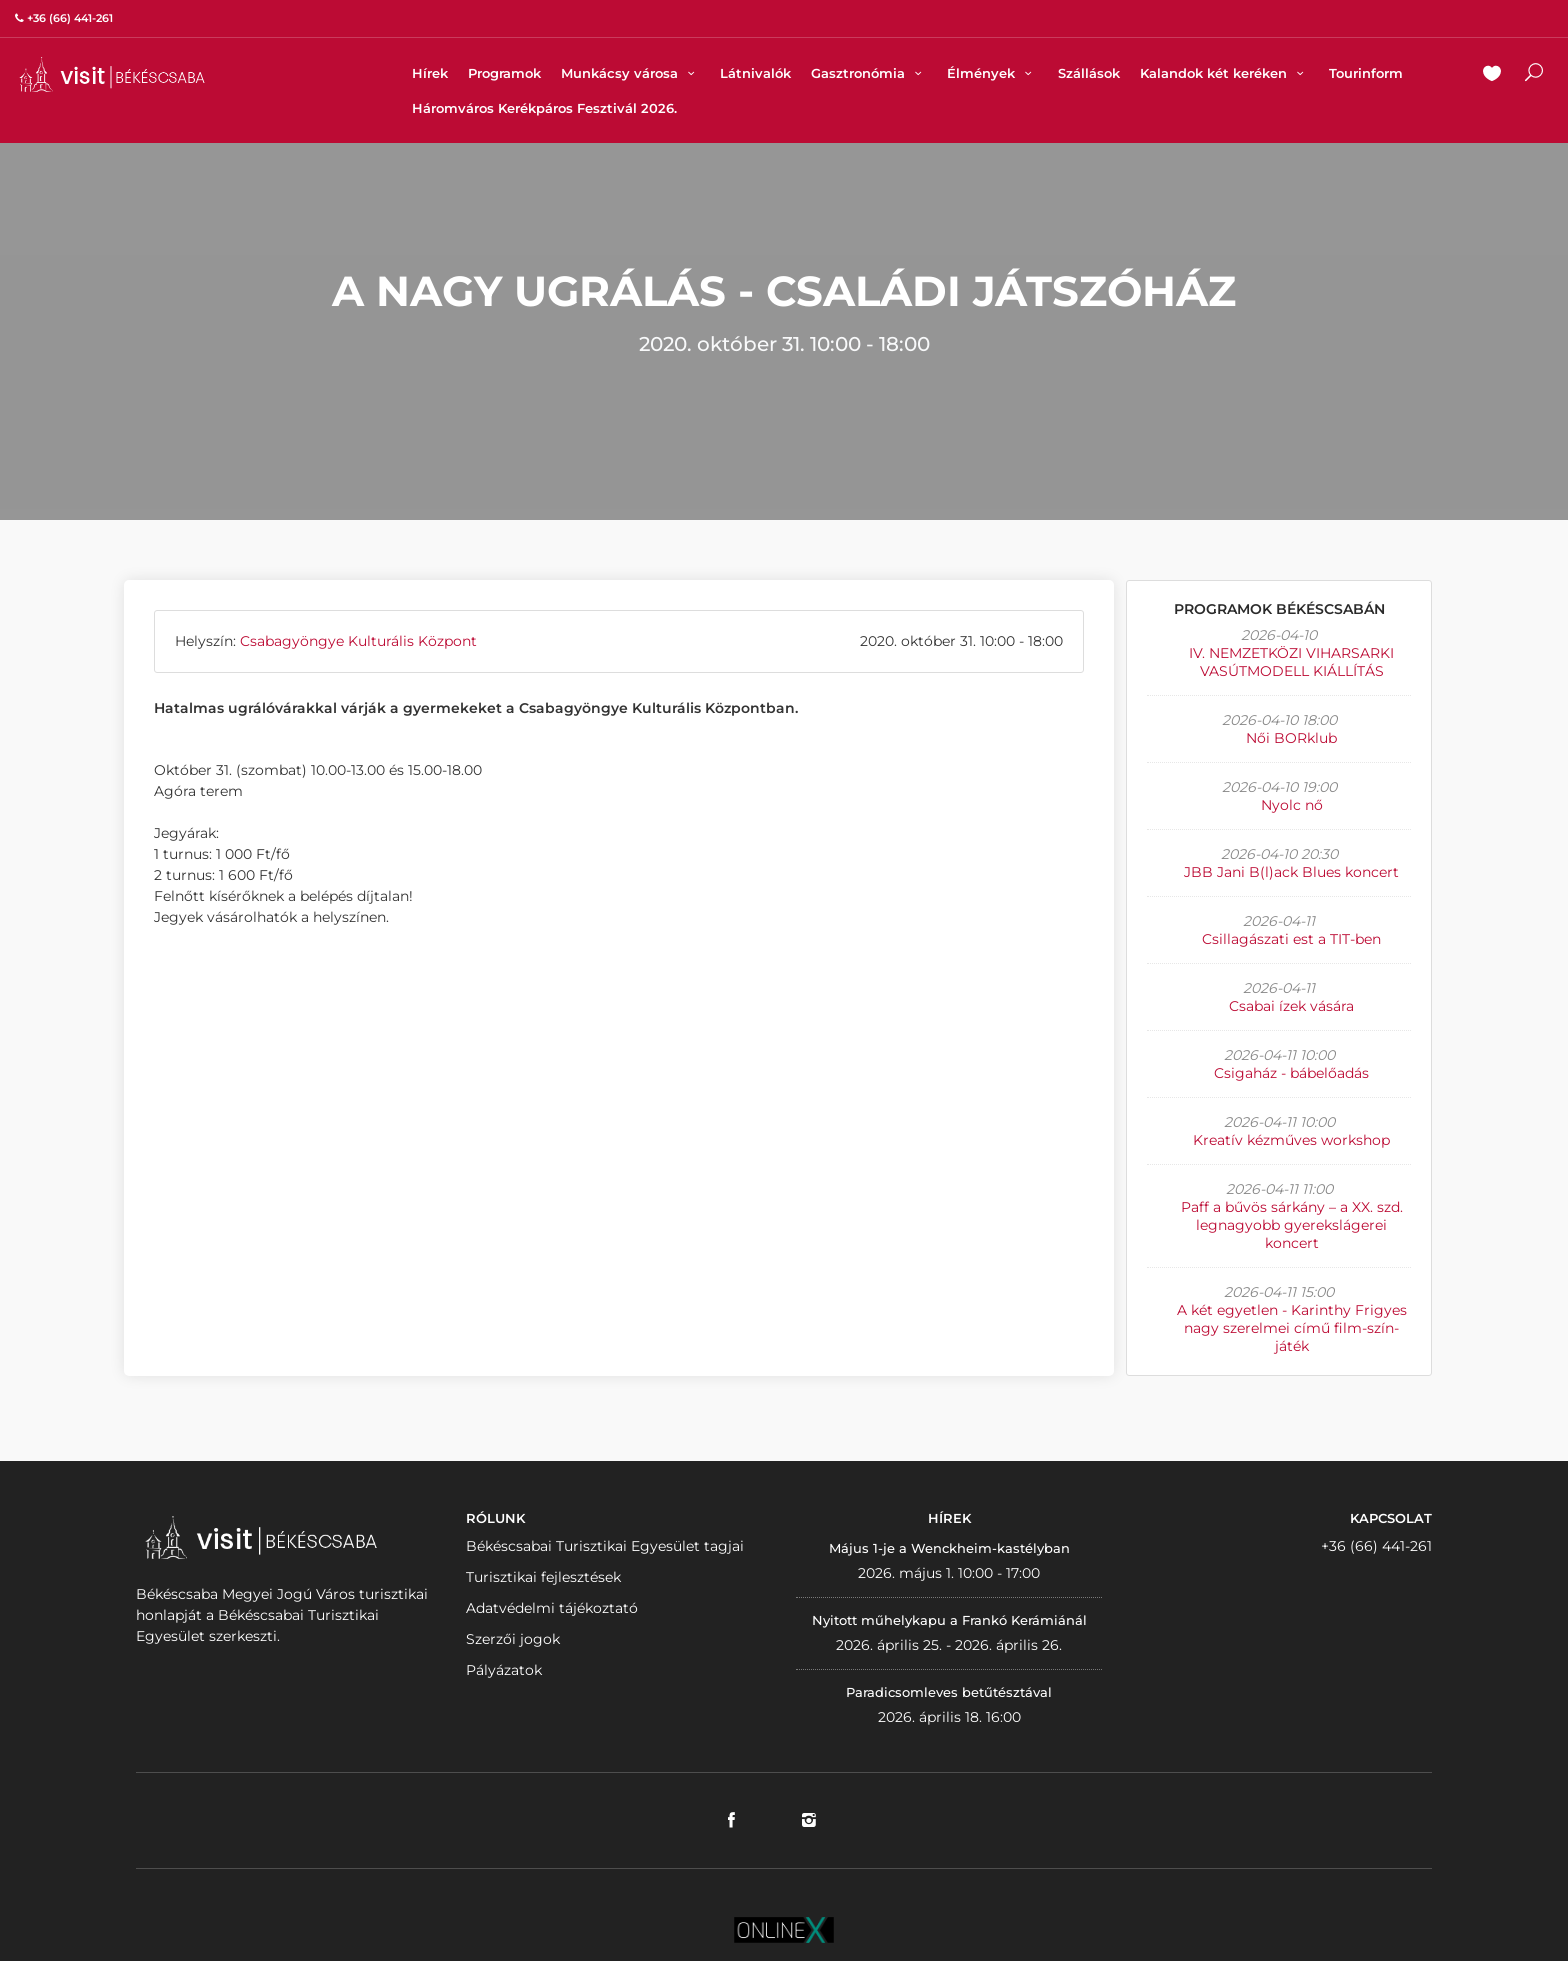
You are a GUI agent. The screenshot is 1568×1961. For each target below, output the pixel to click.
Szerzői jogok (513, 1639)
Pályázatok (504, 1670)
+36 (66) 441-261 (1376, 1546)
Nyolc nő (1292, 805)
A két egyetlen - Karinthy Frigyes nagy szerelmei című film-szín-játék (1292, 1328)
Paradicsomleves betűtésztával (949, 1692)
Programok (504, 73)
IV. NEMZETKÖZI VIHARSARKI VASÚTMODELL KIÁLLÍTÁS (1291, 662)
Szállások (1089, 73)
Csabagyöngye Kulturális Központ (358, 641)
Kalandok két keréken (1224, 73)
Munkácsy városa (630, 73)
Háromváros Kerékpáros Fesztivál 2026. (544, 108)
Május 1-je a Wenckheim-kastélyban (949, 1548)
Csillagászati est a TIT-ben (1291, 939)
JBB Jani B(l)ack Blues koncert (1291, 872)
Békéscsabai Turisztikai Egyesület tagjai (605, 1546)
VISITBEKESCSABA (112, 74)
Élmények (992, 73)
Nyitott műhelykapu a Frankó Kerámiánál (949, 1620)
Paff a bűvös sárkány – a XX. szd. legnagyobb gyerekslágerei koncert (1292, 1225)
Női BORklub (1291, 738)
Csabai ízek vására (1291, 1006)
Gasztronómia (869, 73)
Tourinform (1366, 73)
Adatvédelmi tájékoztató (552, 1608)
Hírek (430, 73)
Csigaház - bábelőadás (1291, 1073)
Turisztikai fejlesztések (543, 1577)
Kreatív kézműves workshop (1291, 1140)
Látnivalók (755, 73)
